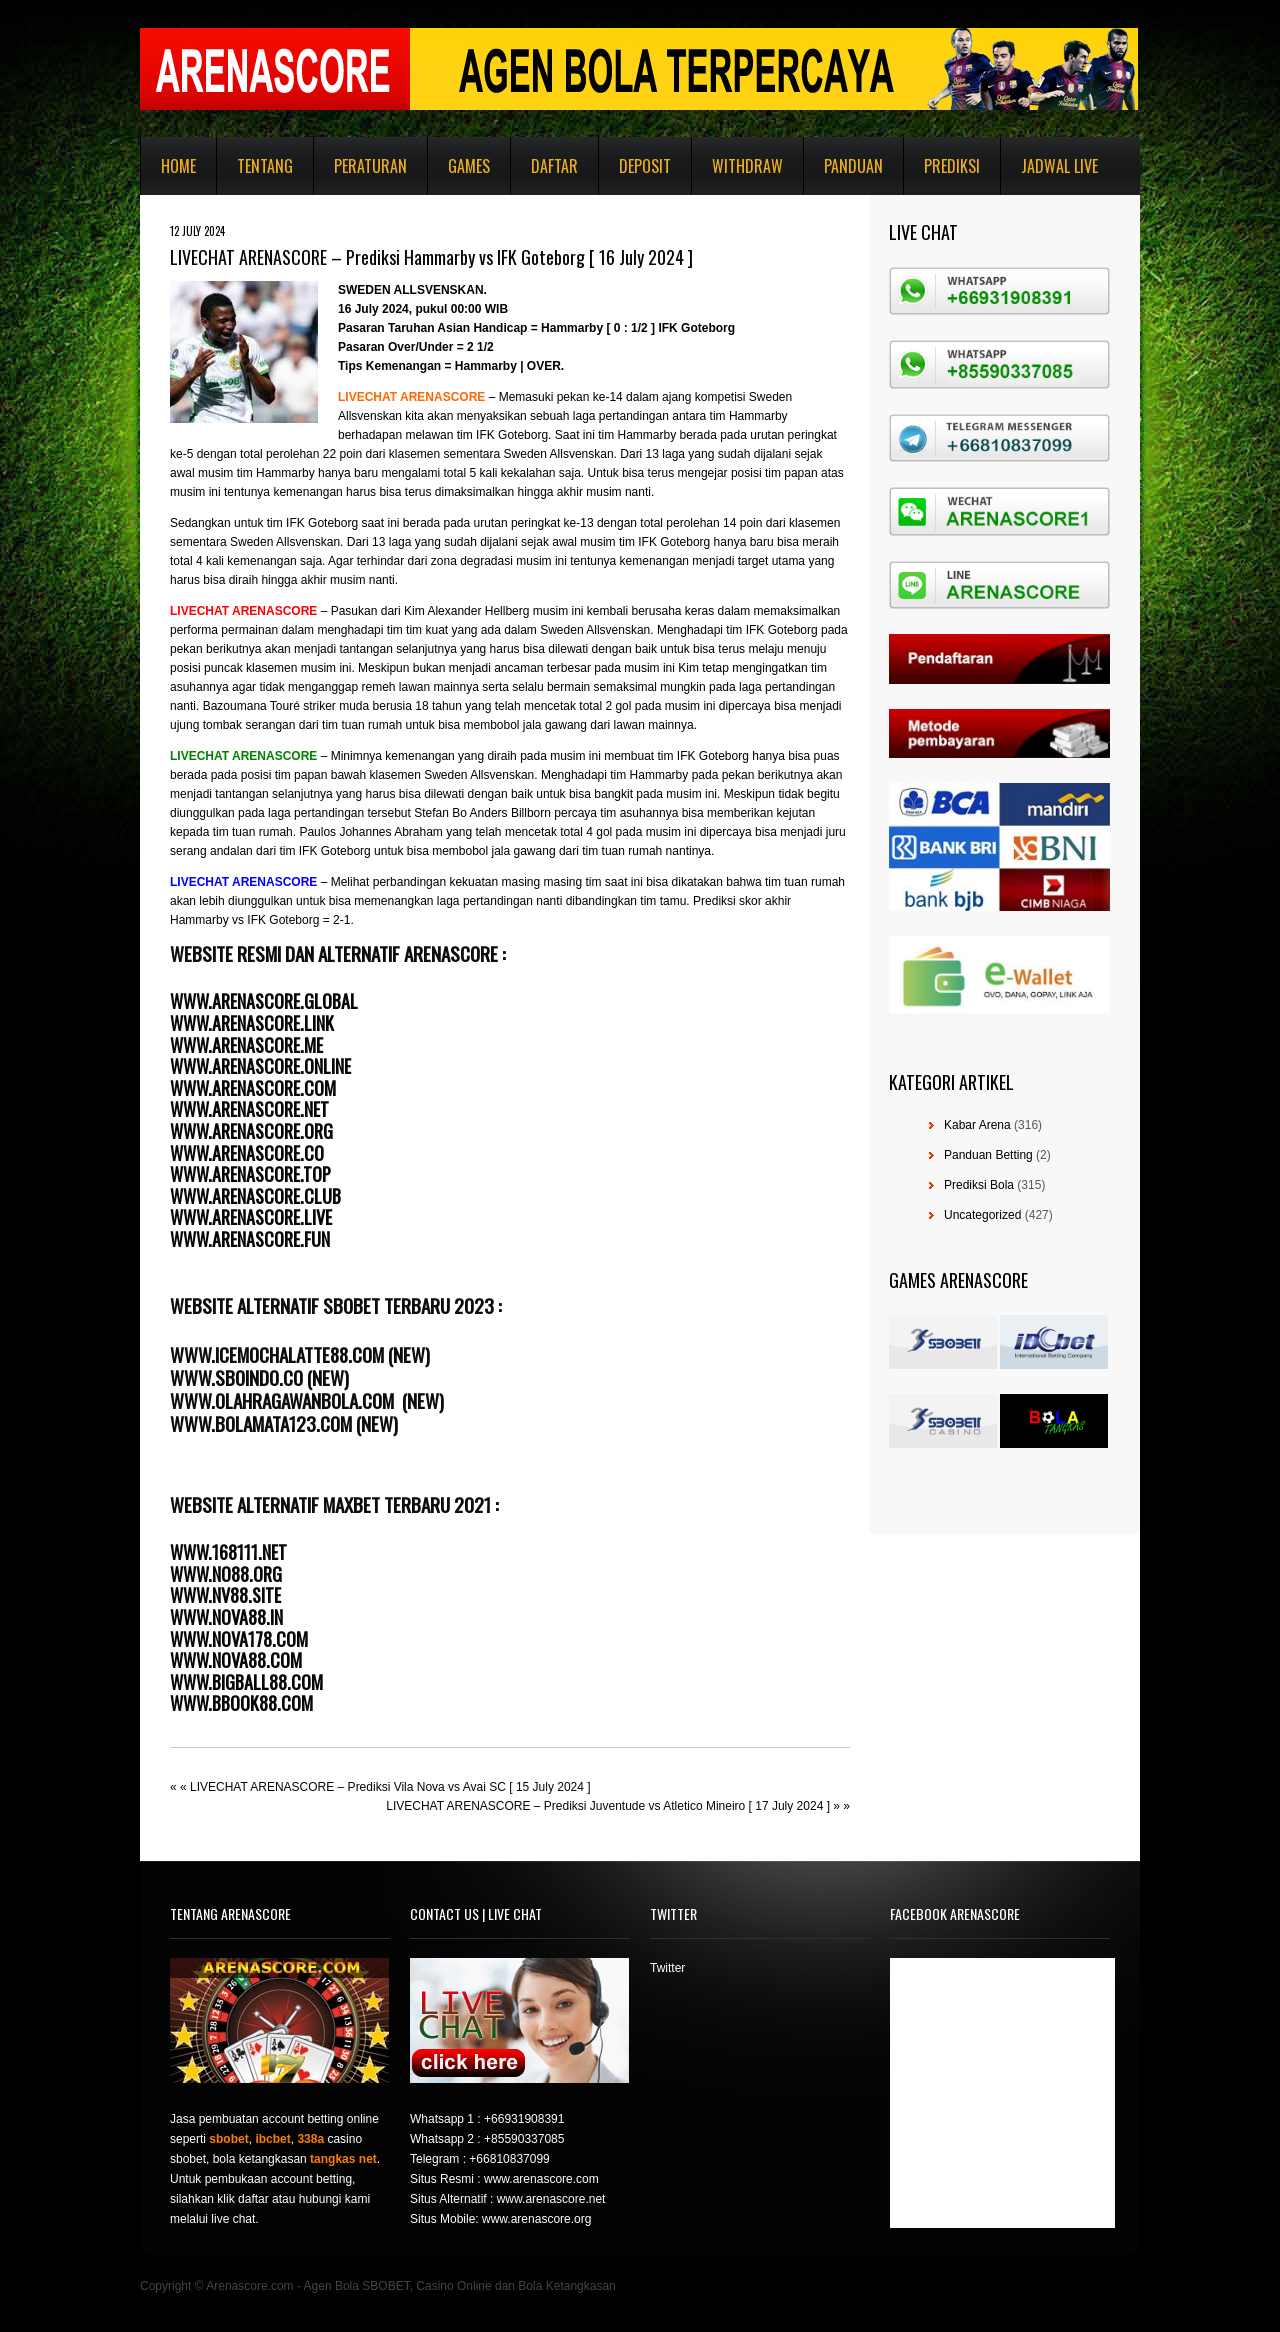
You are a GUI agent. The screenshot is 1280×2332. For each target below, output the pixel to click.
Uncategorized (982, 1215)
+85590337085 (524, 2139)
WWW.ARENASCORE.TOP (250, 1174)
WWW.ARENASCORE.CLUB (255, 1196)
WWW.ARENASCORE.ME (246, 1045)
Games (469, 166)
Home (178, 166)
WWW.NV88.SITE (225, 1595)
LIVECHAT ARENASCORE (243, 756)
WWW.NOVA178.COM (239, 1639)
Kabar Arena (977, 1125)
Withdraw (747, 166)
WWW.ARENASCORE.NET (249, 1109)
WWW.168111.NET (228, 1552)
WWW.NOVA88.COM (236, 1660)
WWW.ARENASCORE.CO (247, 1153)
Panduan (853, 166)
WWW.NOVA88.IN (226, 1617)
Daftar (554, 166)
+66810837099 (509, 2159)
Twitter (667, 1968)
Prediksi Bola (979, 1185)
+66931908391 (524, 2119)
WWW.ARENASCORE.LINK (252, 1023)
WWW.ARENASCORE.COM (253, 1088)
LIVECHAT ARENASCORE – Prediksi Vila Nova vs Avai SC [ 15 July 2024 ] (390, 1787)
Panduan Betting (988, 1155)
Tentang (265, 166)
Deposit (645, 166)
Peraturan (370, 166)
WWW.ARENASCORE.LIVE (251, 1217)
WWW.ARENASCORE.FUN (250, 1239)
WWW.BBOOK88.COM (241, 1703)
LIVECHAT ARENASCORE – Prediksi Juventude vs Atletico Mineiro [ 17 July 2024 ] (608, 1806)
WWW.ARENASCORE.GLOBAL (264, 1001)
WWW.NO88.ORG (226, 1574)
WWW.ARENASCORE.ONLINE (260, 1066)
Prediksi (952, 166)
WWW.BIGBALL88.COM (246, 1682)
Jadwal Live (1059, 166)
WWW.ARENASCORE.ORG (251, 1131)
